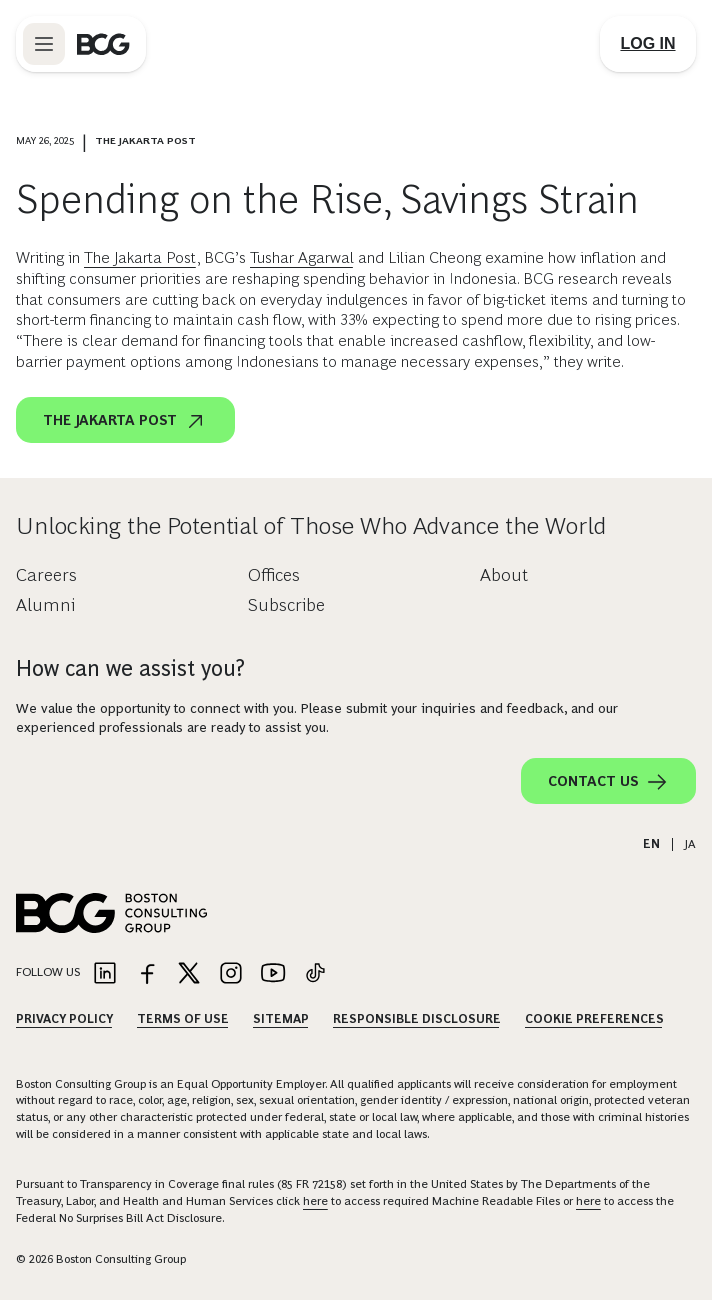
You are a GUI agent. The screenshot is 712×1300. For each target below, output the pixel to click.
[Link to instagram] (231, 974)
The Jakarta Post (140, 257)
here (315, 1201)
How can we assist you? (130, 668)
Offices (274, 575)
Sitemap (281, 1019)
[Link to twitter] (189, 974)
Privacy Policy (64, 1019)
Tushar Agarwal (302, 257)
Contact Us (608, 782)
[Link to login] (648, 44)
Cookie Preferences (594, 1019)
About (504, 575)
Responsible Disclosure (417, 1019)
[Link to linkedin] (105, 974)
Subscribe (286, 605)
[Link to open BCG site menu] (44, 44)
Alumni (45, 605)
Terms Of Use (183, 1019)
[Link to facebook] (147, 974)
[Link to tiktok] (315, 974)
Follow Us (48, 972)
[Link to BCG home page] (103, 44)
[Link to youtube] (273, 974)
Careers (46, 575)
